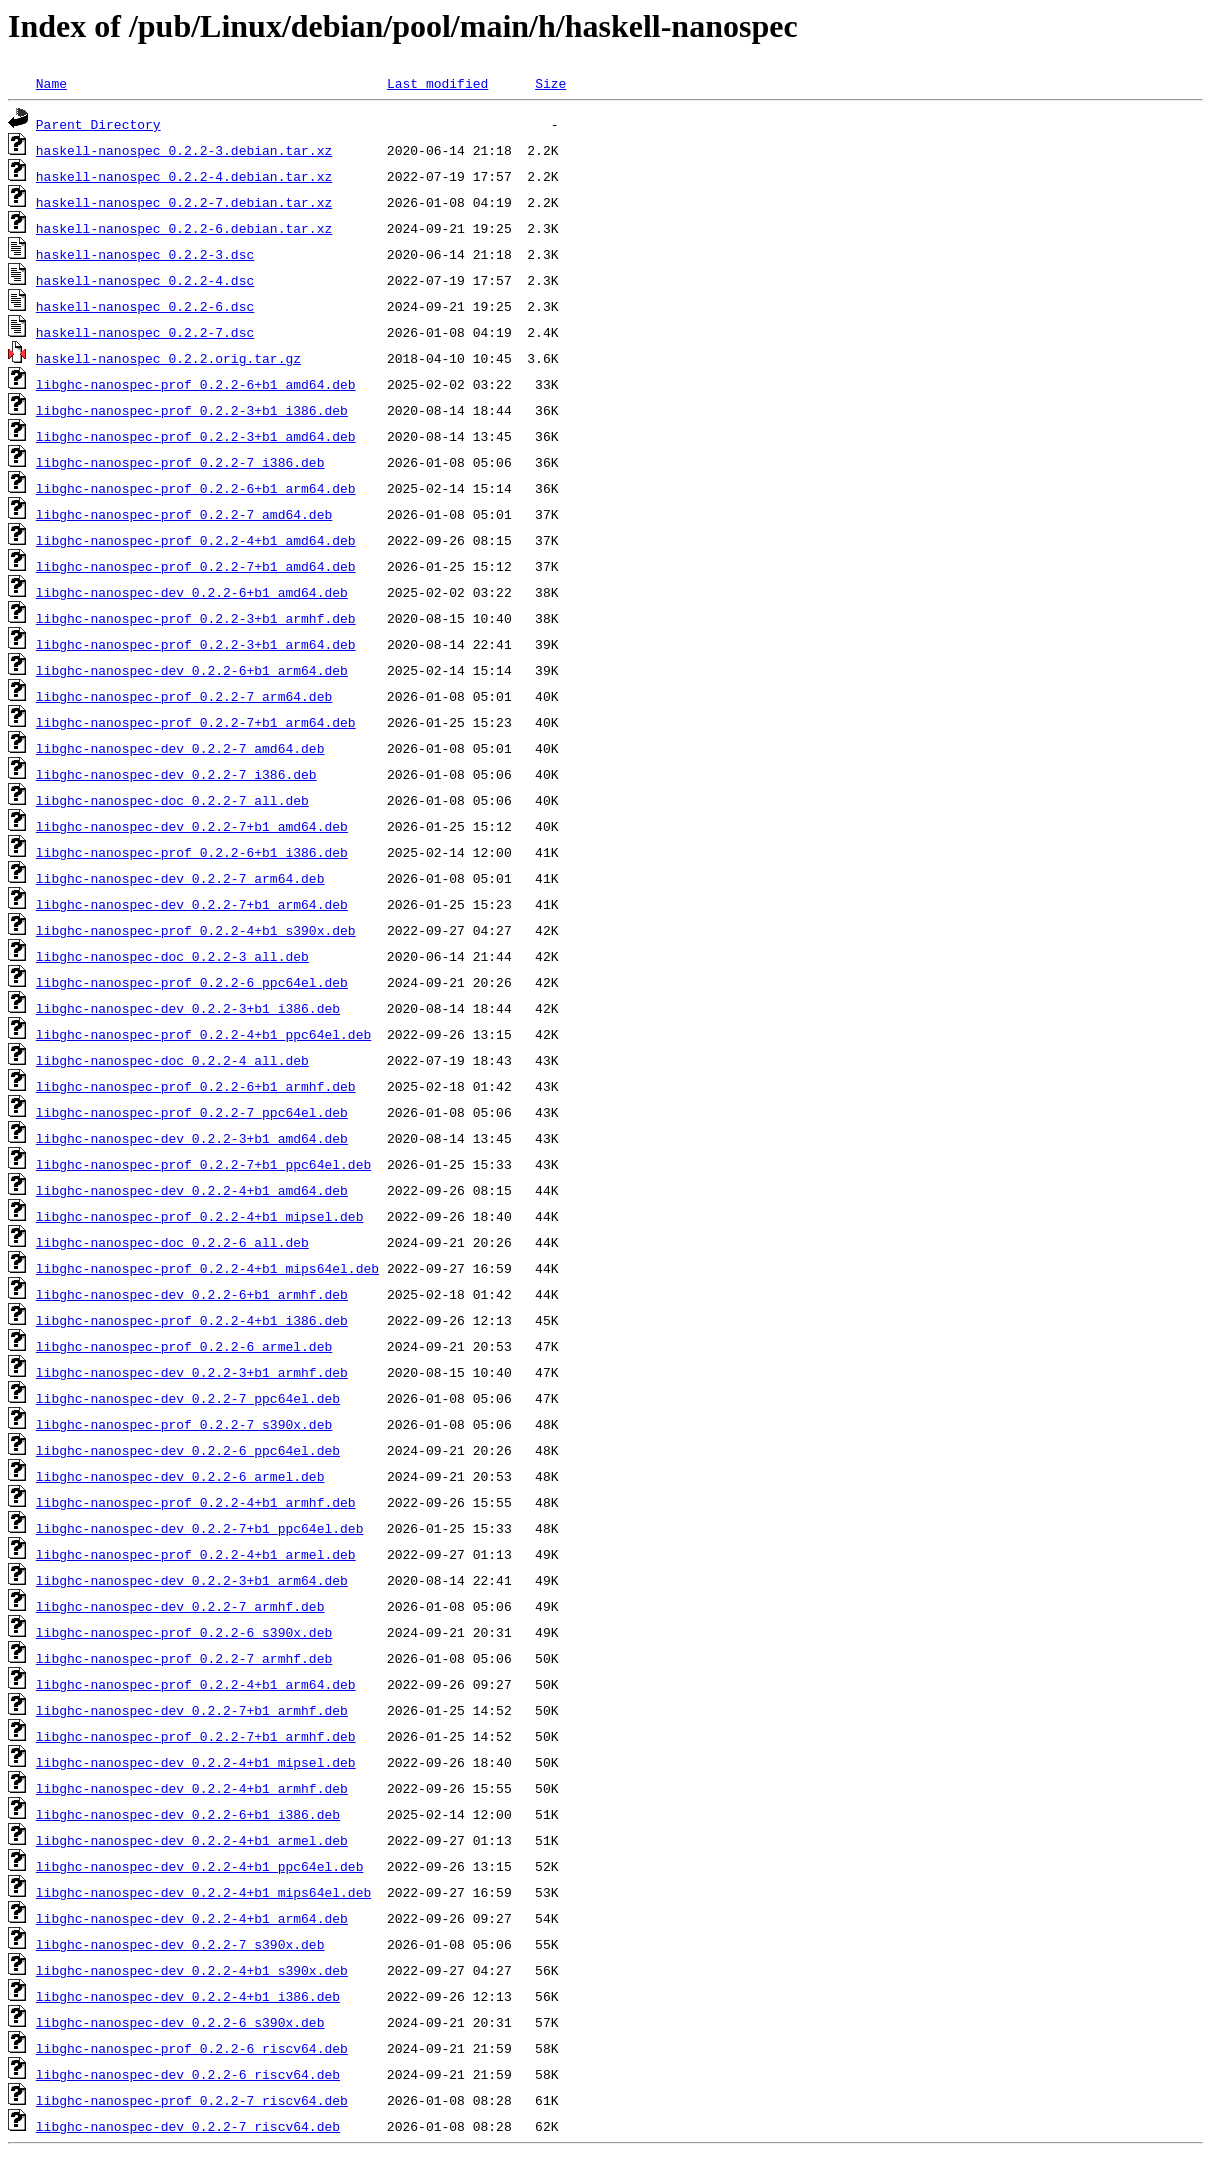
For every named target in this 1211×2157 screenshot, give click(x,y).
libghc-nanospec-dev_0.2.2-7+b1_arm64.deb (192, 904)
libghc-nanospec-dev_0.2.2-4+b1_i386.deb (188, 1996)
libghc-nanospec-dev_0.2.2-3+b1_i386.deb (188, 1008)
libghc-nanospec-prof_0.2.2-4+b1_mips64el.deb (207, 1268)
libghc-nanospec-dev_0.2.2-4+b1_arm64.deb (192, 1918)
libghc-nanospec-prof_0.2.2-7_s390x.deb (184, 1424)
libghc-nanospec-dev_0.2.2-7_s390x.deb (180, 1944)
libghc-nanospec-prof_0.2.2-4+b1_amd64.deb (196, 540)
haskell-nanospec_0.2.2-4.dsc (145, 280)
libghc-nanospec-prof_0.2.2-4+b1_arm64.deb (196, 1684)
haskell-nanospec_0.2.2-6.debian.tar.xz (184, 228)
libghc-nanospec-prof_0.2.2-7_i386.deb (180, 462)
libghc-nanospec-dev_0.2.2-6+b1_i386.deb (188, 1814)
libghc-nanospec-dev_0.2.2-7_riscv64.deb (188, 2126)
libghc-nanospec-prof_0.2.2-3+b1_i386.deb (192, 410)
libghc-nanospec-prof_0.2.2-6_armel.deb (184, 1346)
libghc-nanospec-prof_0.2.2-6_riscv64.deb (192, 2048)
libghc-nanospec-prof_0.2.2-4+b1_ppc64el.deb (203, 1034)
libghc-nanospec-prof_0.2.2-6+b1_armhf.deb (196, 1086)
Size (550, 83)
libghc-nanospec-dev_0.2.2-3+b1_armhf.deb (192, 1372)
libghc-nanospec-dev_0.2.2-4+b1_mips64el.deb (203, 1892)
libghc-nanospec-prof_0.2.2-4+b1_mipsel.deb (200, 1216)
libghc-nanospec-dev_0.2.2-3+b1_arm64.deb (192, 1580)
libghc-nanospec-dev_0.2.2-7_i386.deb (176, 774)
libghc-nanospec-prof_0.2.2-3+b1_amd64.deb (196, 436)
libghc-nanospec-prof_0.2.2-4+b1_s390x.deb (196, 930)
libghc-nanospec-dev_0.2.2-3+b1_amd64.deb (192, 1138)
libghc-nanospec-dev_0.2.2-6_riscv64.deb (188, 2074)
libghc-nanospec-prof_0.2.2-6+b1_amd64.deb (196, 384)
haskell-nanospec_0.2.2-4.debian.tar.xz (184, 176)
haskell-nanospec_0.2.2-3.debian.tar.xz (184, 150)
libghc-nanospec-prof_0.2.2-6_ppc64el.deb (192, 982)
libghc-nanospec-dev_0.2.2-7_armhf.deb (180, 1606)
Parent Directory (98, 124)
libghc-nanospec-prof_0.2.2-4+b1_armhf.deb (196, 1502)
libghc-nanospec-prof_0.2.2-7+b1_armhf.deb (196, 1736)
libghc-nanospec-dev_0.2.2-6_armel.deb (180, 1476)
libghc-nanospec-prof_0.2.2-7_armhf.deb (184, 1658)
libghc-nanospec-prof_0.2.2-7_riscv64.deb (192, 2100)
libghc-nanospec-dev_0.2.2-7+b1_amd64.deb (192, 826)
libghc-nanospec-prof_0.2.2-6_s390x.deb (184, 1632)
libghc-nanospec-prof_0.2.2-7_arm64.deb (184, 696)
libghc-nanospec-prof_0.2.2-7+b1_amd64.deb (196, 566)
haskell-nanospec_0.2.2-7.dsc (145, 332)
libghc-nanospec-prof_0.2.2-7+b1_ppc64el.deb (203, 1164)
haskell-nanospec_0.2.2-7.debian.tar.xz (184, 202)
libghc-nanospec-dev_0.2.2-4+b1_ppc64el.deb (200, 1866)
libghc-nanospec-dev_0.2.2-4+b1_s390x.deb (192, 1970)
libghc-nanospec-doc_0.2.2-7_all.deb (172, 800)
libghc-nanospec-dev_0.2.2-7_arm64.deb (180, 878)
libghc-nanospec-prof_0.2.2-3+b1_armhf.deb (196, 618)
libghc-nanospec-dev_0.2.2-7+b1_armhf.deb (192, 1710)
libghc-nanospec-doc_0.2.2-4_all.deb (172, 1060)
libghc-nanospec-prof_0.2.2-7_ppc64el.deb (192, 1112)
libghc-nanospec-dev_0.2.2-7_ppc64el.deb (188, 1398)
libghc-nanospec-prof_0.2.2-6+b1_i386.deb (192, 852)
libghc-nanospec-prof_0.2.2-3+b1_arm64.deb (196, 644)
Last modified (437, 83)
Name (51, 83)
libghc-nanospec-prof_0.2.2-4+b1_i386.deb (192, 1320)
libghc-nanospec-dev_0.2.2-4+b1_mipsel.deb (196, 1762)
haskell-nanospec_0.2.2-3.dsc (145, 254)
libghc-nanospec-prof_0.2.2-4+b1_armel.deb (196, 1554)
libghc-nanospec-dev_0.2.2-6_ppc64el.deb (188, 1450)
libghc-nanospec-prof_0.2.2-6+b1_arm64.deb (196, 488)
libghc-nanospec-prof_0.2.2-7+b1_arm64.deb (196, 722)
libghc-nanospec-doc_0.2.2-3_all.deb (172, 956)
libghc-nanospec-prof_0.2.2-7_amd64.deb (184, 514)
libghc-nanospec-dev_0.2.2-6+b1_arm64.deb (192, 670)
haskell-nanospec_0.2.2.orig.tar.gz (168, 358)
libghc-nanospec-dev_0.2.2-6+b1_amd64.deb (192, 592)
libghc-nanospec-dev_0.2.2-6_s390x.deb (180, 2022)
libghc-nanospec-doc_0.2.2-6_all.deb (172, 1242)
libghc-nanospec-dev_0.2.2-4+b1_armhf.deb (192, 1788)
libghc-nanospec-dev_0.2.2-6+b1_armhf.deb (192, 1294)
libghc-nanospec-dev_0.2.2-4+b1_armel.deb (192, 1840)
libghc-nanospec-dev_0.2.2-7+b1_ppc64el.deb (200, 1528)
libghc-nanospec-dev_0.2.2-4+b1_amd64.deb (192, 1190)
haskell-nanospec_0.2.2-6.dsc (145, 306)
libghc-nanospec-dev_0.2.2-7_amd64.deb (180, 748)
